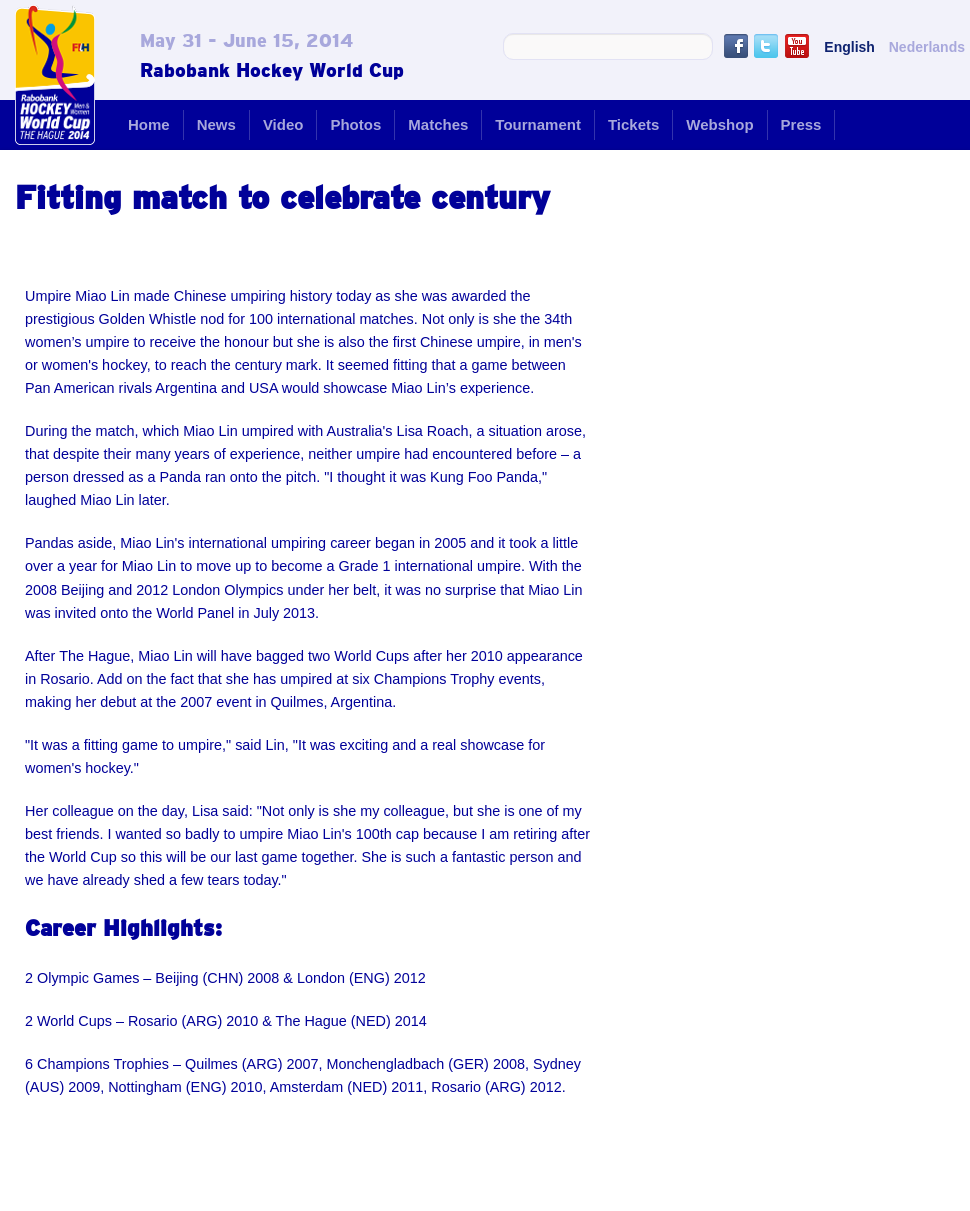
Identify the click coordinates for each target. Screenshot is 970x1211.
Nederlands (927, 47)
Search (695, 47)
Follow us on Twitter (766, 46)
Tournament (538, 124)
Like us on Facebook (736, 46)
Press (801, 124)
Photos (355, 124)
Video (283, 124)
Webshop (719, 124)
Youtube (797, 46)
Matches (438, 124)
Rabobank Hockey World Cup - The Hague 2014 (55, 75)
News (216, 124)
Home (149, 124)
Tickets (633, 124)
